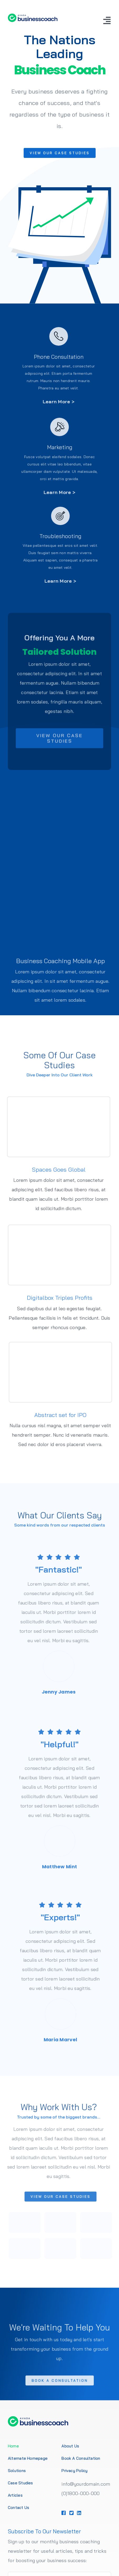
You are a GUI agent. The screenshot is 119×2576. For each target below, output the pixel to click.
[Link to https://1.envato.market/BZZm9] (63, 2513)
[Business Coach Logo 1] (33, 16)
